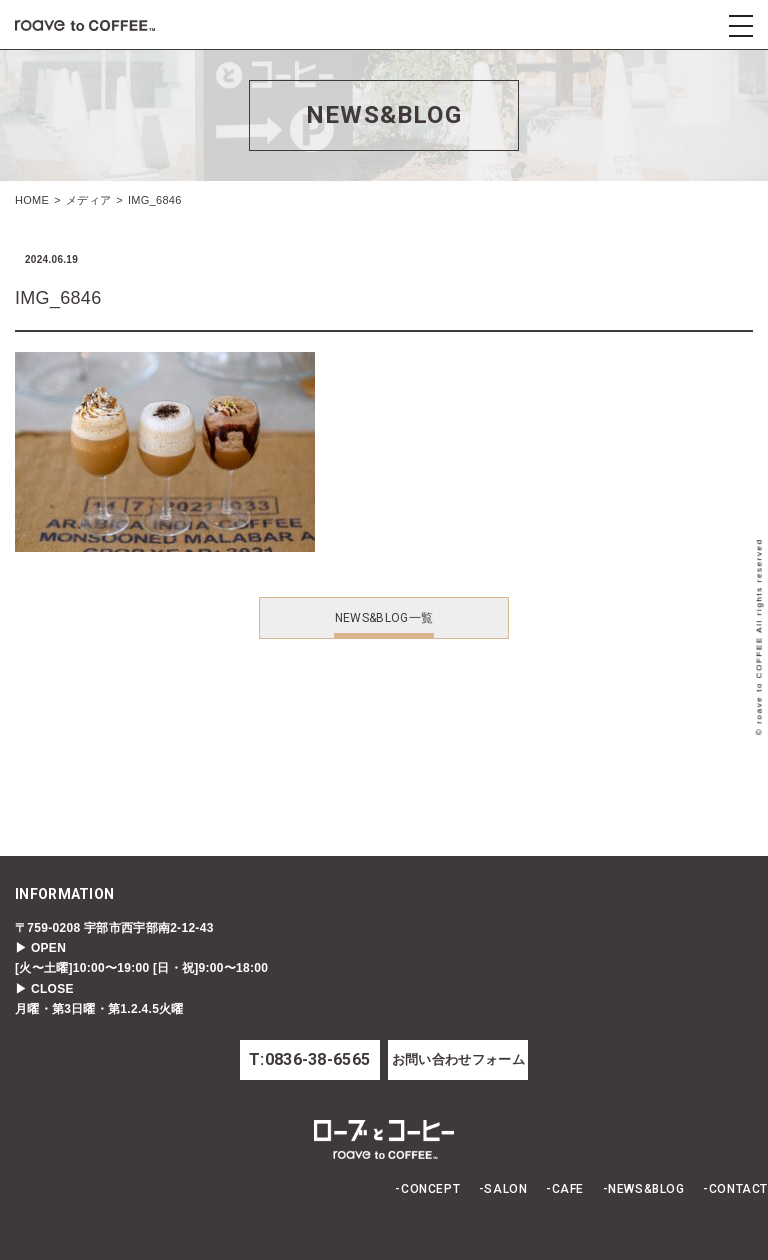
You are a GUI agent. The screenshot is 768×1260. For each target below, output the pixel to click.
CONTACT (738, 1189)
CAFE (568, 1189)
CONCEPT (430, 1189)
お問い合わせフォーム (458, 1059)
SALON (505, 1189)
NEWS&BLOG (646, 1189)
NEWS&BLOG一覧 (384, 618)
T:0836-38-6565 (309, 1059)
